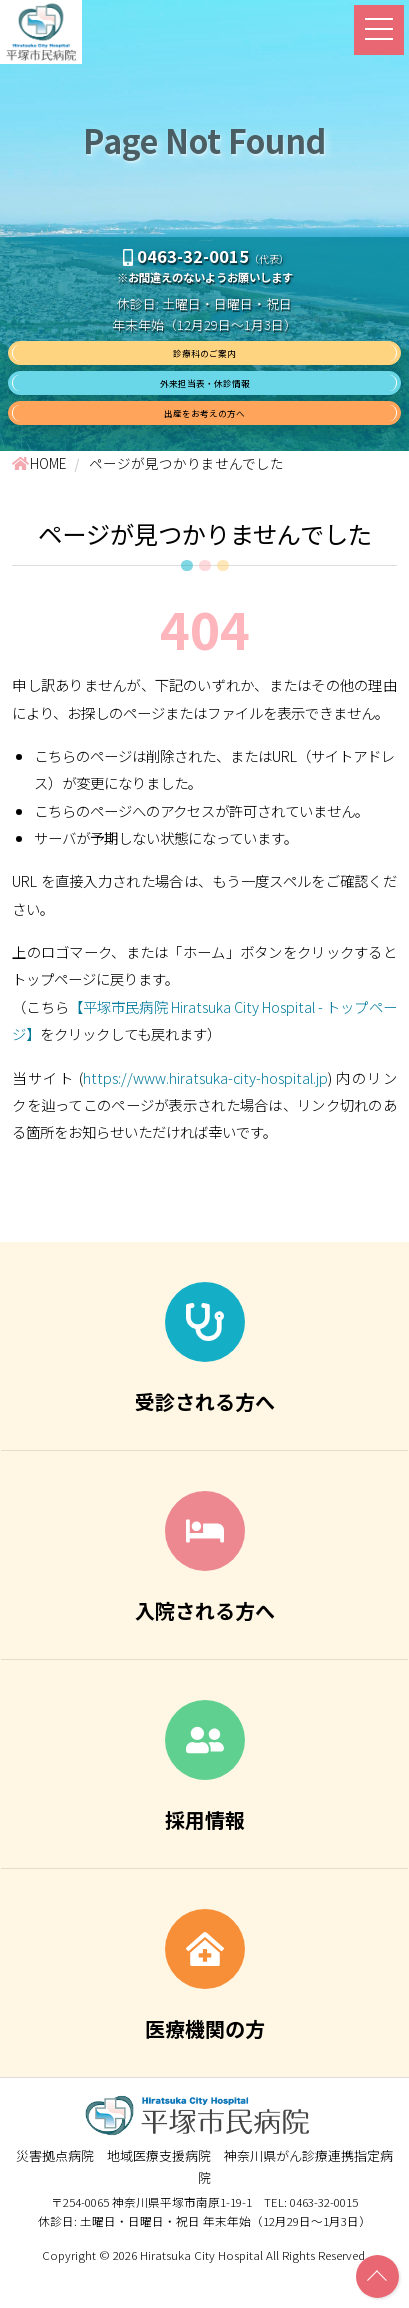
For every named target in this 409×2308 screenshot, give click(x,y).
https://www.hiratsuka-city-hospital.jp (205, 1112)
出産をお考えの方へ (205, 441)
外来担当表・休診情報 (205, 400)
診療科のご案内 (205, 359)
